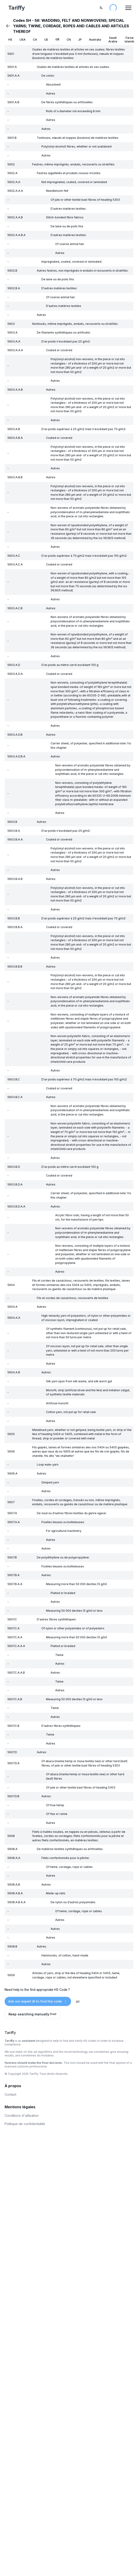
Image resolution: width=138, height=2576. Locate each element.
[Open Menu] (128, 8)
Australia (95, 39)
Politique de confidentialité (25, 2124)
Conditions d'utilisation (22, 2115)
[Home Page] (27, 7)
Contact (10, 2094)
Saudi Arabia (112, 39)
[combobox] (101, 7)
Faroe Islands (129, 39)
